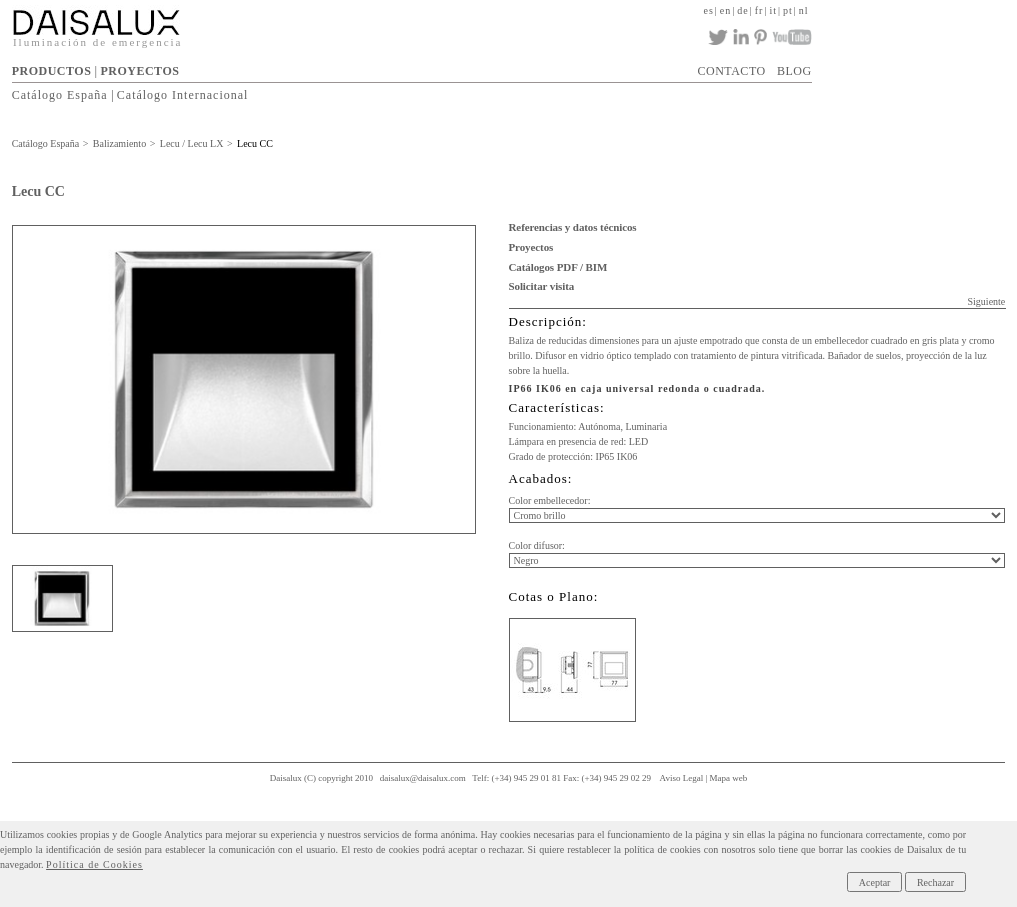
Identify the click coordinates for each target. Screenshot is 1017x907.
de (742, 10)
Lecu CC (255, 143)
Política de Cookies (94, 864)
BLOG (794, 71)
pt (788, 10)
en (725, 10)
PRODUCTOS (52, 71)
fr (759, 10)
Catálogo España (60, 95)
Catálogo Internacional (183, 95)
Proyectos (531, 247)
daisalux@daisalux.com (423, 778)
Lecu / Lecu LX (192, 143)
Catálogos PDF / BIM (558, 267)
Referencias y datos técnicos (573, 227)
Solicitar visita (542, 286)
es (708, 10)
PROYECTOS (139, 71)
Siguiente (987, 301)
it (773, 10)
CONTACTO (732, 71)
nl (804, 10)
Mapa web (729, 778)
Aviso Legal (682, 778)
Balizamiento (119, 143)
